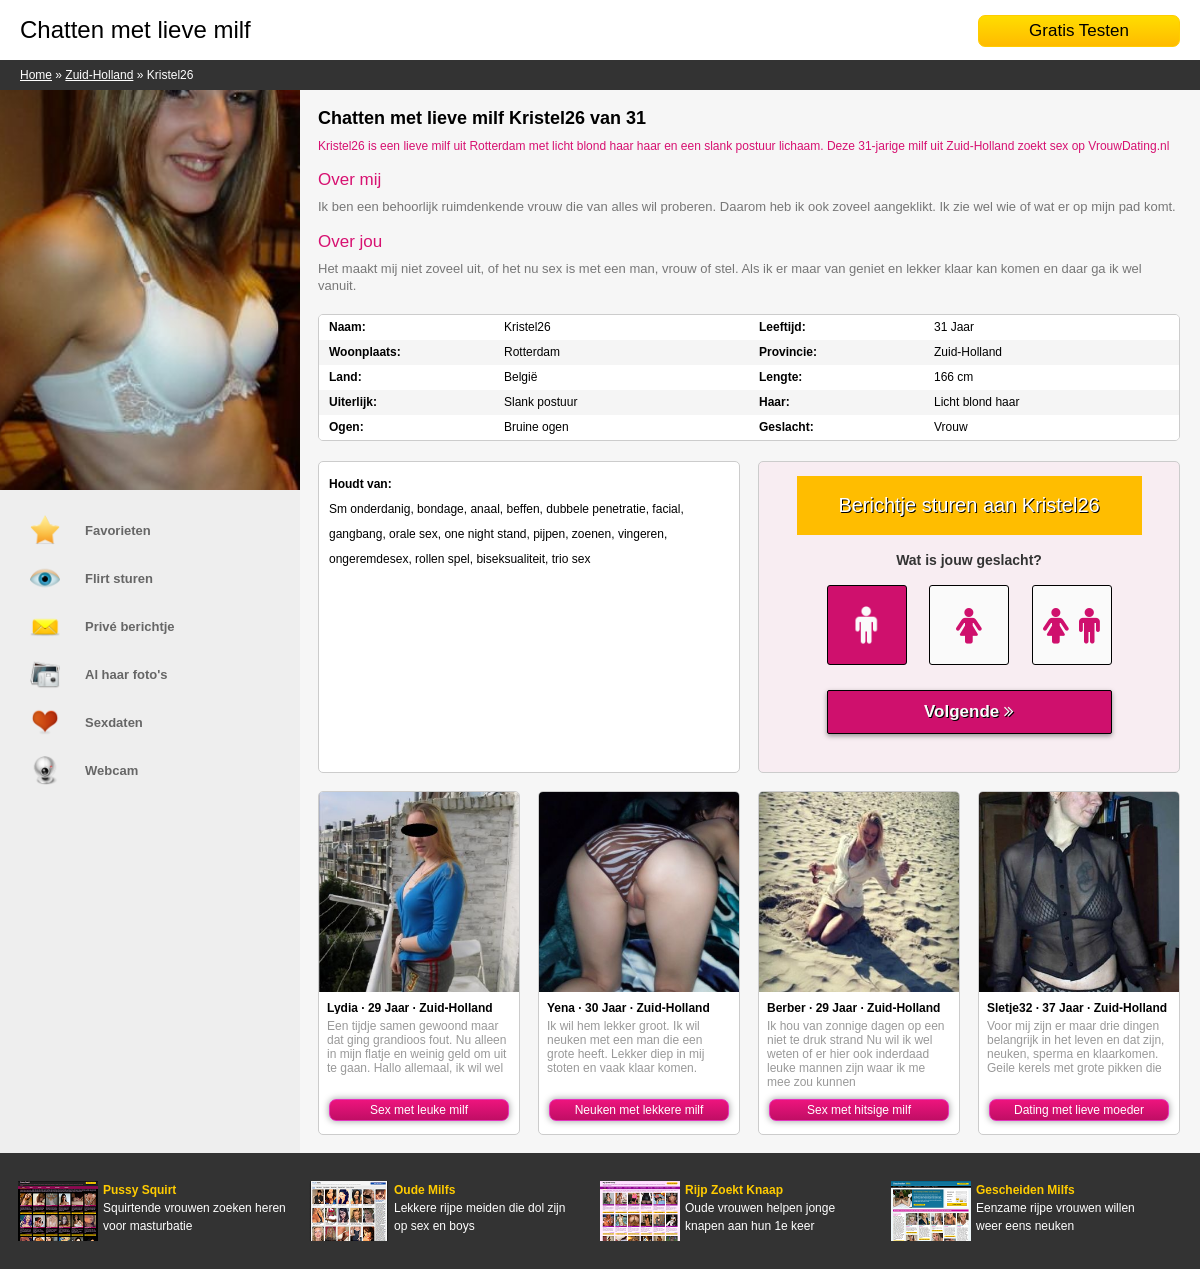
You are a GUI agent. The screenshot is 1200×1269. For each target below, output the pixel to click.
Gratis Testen (1079, 30)
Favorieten (118, 530)
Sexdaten (114, 722)
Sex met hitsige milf (859, 1110)
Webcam (111, 770)
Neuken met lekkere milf (639, 1110)
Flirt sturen (119, 578)
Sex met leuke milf (419, 1110)
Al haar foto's (126, 674)
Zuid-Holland (99, 75)
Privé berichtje (130, 626)
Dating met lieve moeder (1079, 1110)
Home (36, 75)
